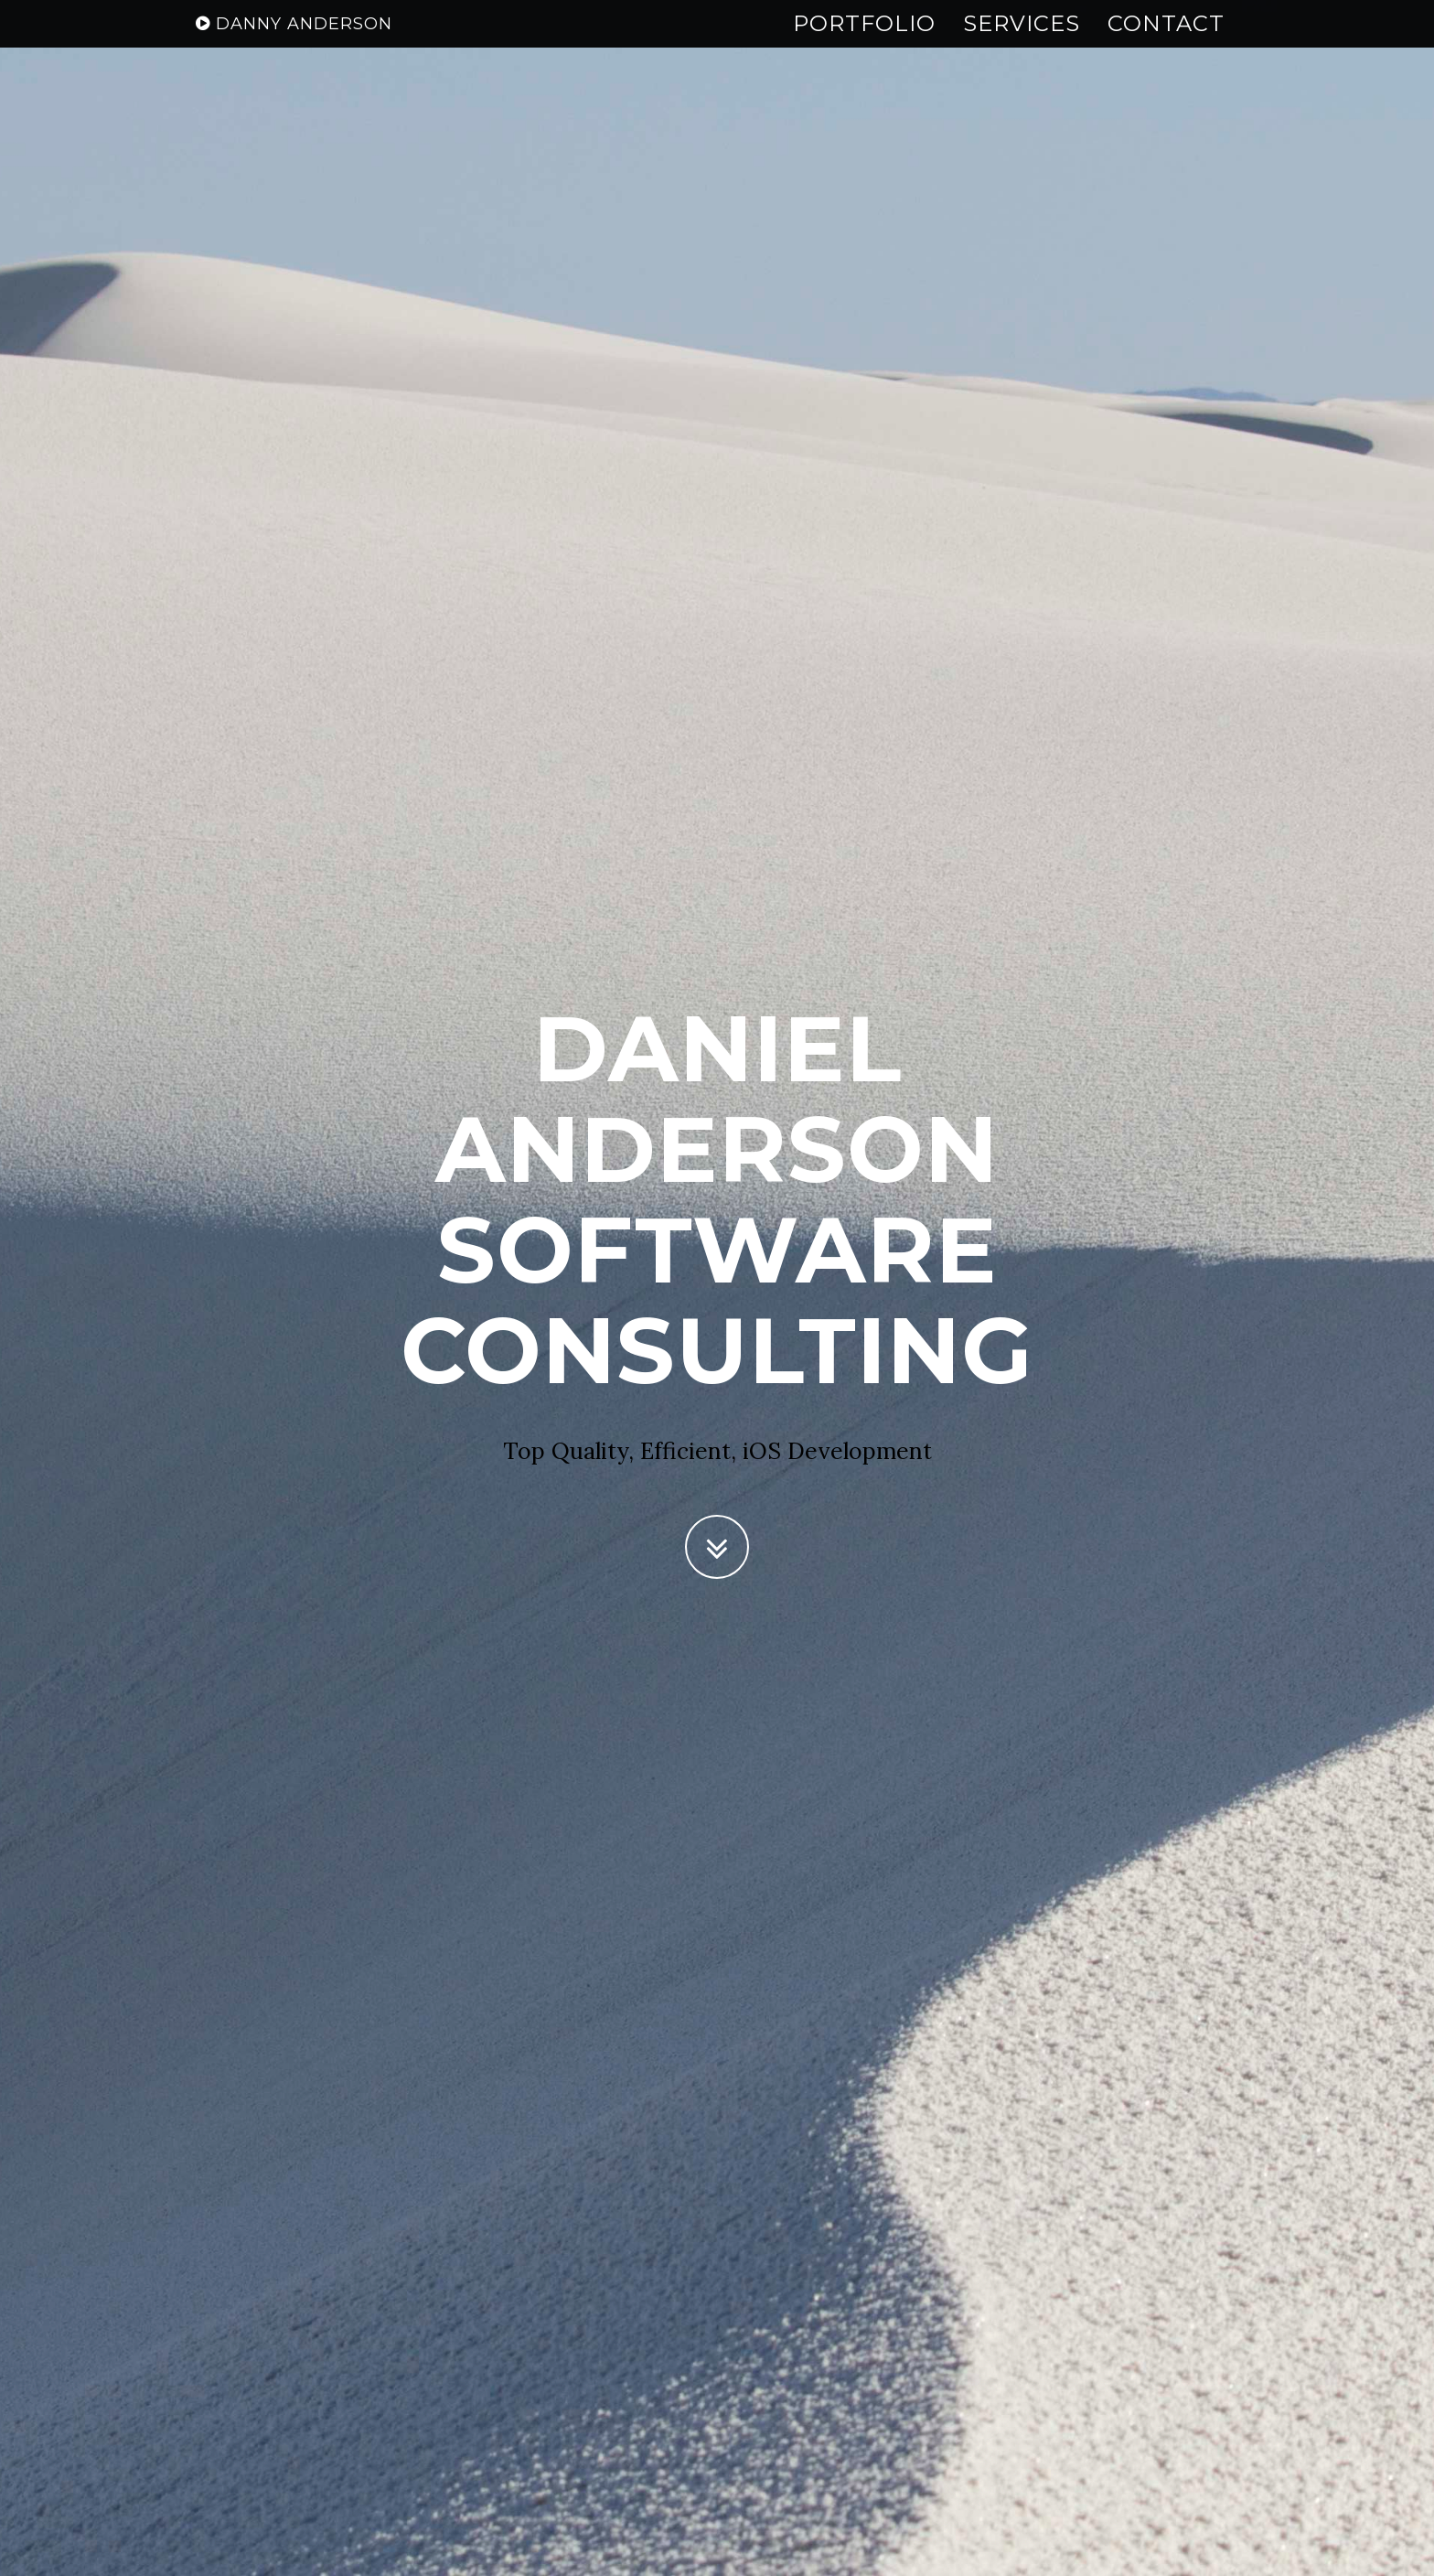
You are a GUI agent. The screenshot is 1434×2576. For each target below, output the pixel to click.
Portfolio (864, 40)
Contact (1166, 40)
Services (1021, 40)
